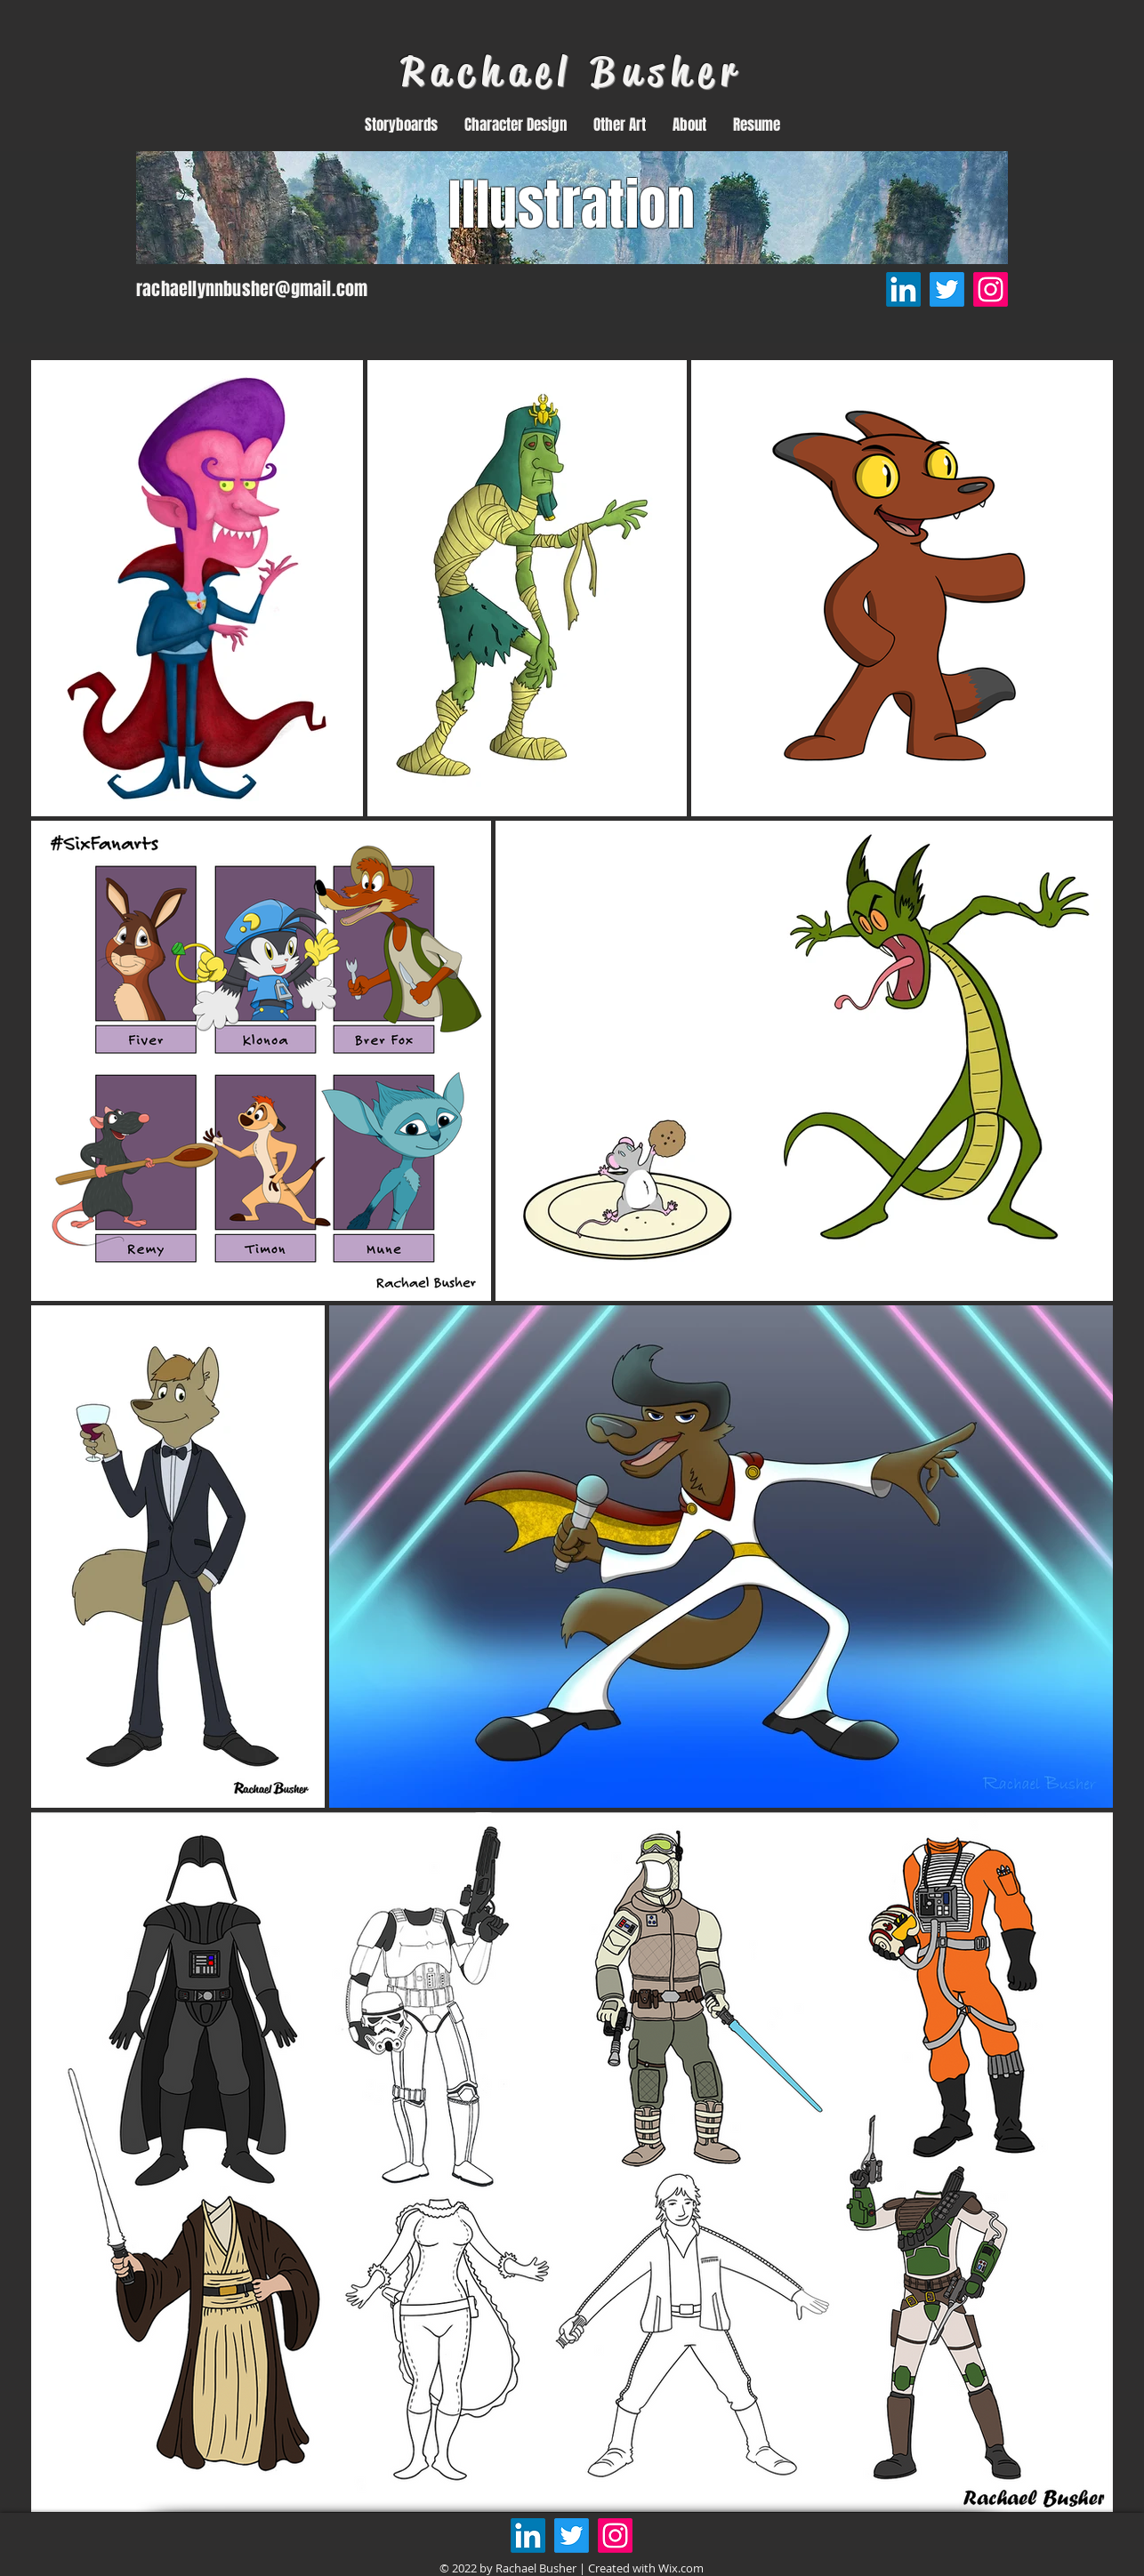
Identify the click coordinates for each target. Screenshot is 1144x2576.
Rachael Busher (572, 71)
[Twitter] (947, 289)
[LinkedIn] (903, 289)
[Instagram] (990, 289)
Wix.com (681, 2568)
